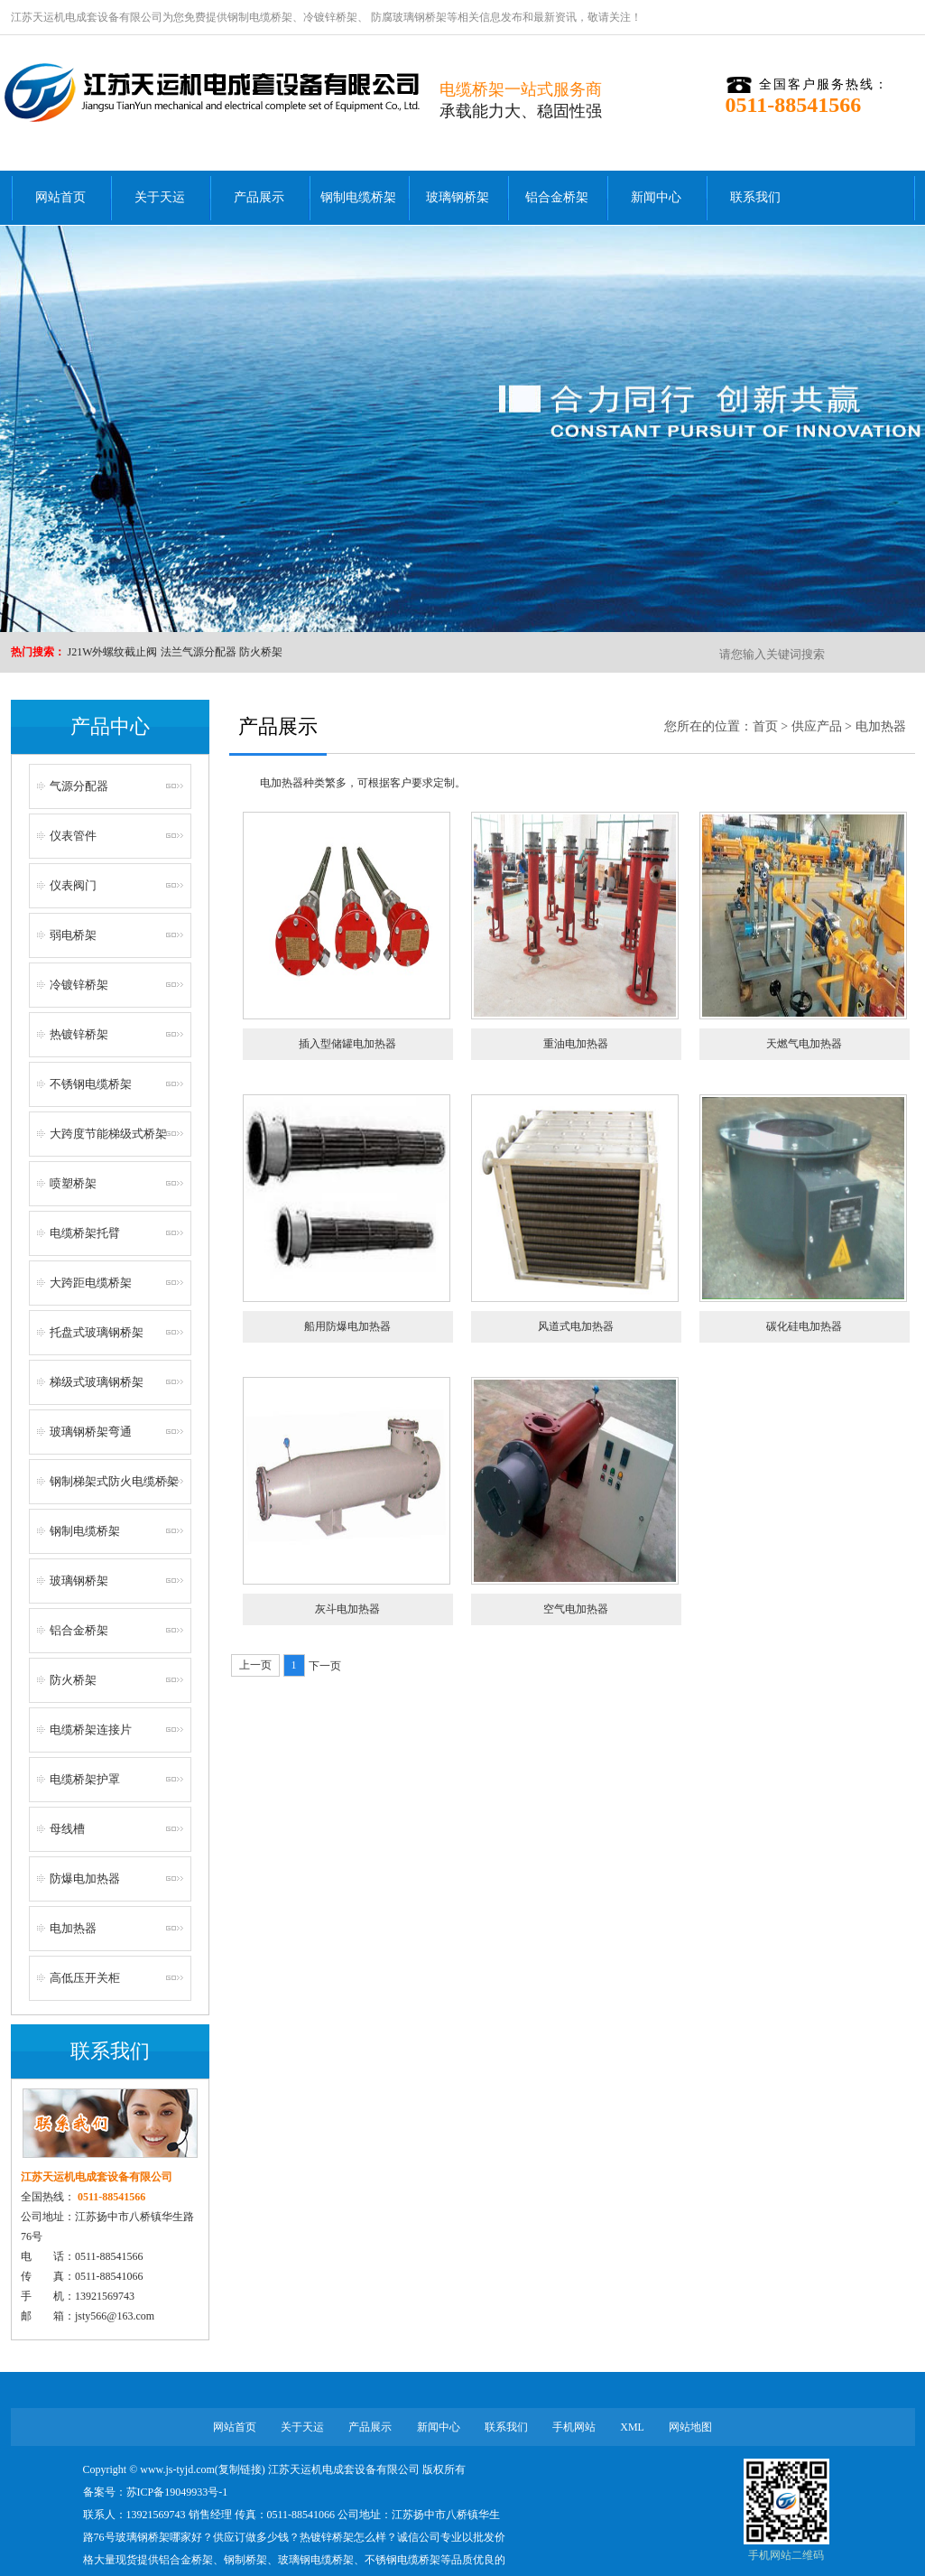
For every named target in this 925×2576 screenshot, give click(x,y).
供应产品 (816, 726)
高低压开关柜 (85, 1978)
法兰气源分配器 (198, 652)
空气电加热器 (575, 1609)
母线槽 (67, 1829)
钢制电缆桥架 (259, 17)
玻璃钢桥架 (457, 197)
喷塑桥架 (73, 1183)
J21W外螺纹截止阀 (113, 652)
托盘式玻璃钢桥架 (96, 1332)
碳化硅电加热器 (804, 1326)
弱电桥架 (73, 935)
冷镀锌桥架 (330, 17)
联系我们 (755, 197)
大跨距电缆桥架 (91, 1282)
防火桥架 (260, 652)
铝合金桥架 (556, 197)
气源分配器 (79, 786)
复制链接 (240, 2469)
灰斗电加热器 (347, 1609)
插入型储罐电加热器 (347, 1043)
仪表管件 (73, 835)
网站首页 (60, 197)
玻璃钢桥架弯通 (91, 1431)
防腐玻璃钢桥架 (407, 17)
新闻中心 (656, 197)
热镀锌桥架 (79, 1034)
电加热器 (73, 1928)
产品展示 (259, 197)
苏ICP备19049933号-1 (177, 2492)
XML (632, 2427)
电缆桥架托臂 (85, 1233)
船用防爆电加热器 (347, 1326)
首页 (765, 726)
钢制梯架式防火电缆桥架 (114, 1481)
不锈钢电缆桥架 (91, 1084)
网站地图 (690, 2427)
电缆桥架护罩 (85, 1779)
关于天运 (159, 197)
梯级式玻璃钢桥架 (96, 1382)
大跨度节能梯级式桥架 (108, 1133)
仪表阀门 (73, 885)
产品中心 (110, 726)
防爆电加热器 (85, 1878)
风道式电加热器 (576, 1326)
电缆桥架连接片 (91, 1729)
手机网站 (574, 2427)
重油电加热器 (575, 1043)
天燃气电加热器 (804, 1043)
